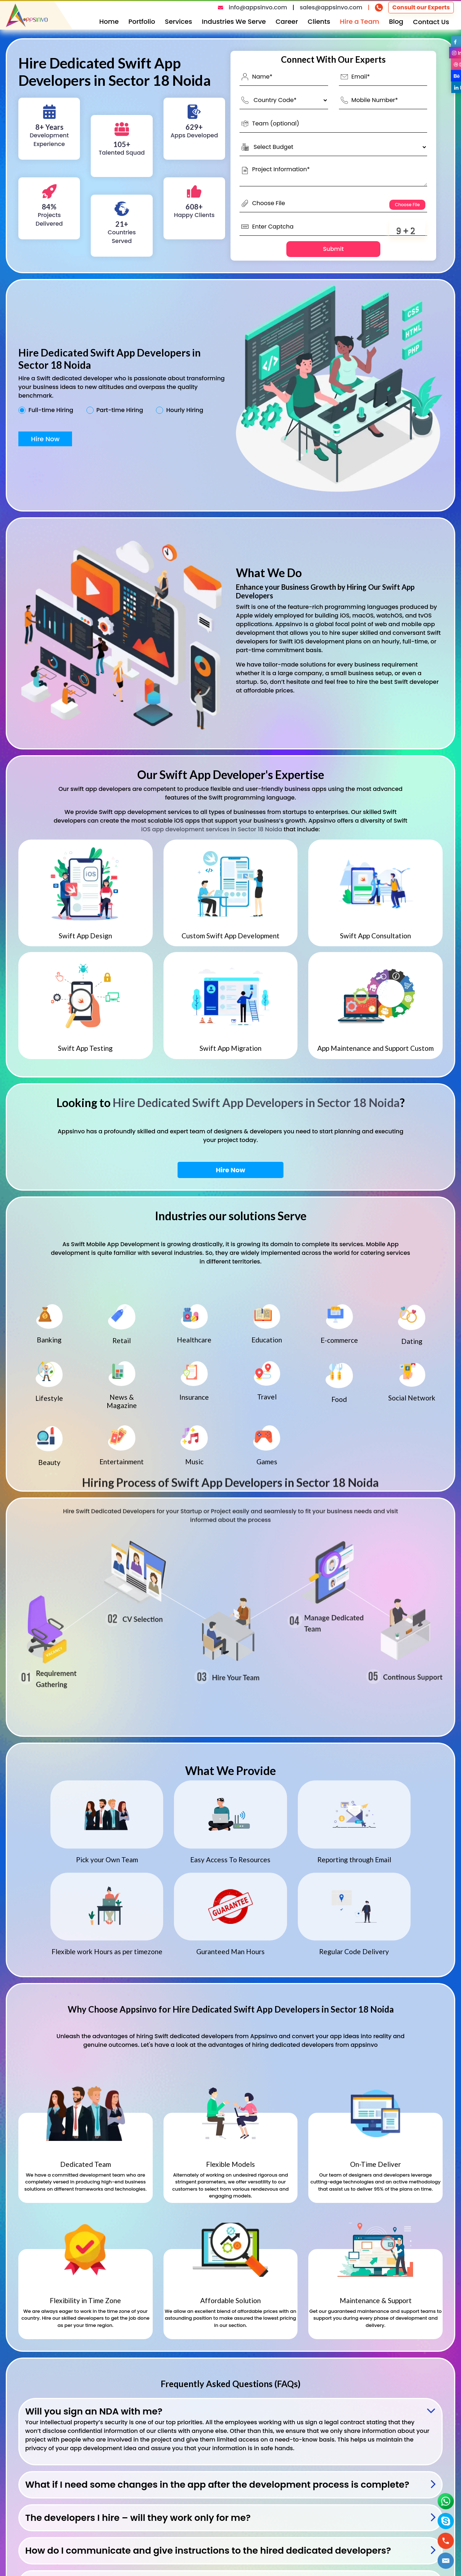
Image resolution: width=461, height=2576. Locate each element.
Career (287, 21)
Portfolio (142, 21)
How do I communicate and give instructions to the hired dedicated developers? (208, 2550)
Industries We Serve (234, 21)
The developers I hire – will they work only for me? (138, 2517)
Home (109, 21)
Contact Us (431, 21)
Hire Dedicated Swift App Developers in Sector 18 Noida (256, 1103)
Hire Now (45, 438)
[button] (446, 2561)
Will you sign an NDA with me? (93, 2411)
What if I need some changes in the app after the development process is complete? (217, 2484)
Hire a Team (359, 21)
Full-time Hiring (50, 410)
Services (178, 21)
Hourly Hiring (184, 410)
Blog (396, 21)
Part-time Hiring (120, 410)
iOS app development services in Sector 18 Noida (211, 829)
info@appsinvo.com (258, 7)
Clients (319, 21)
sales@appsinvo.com (331, 7)
